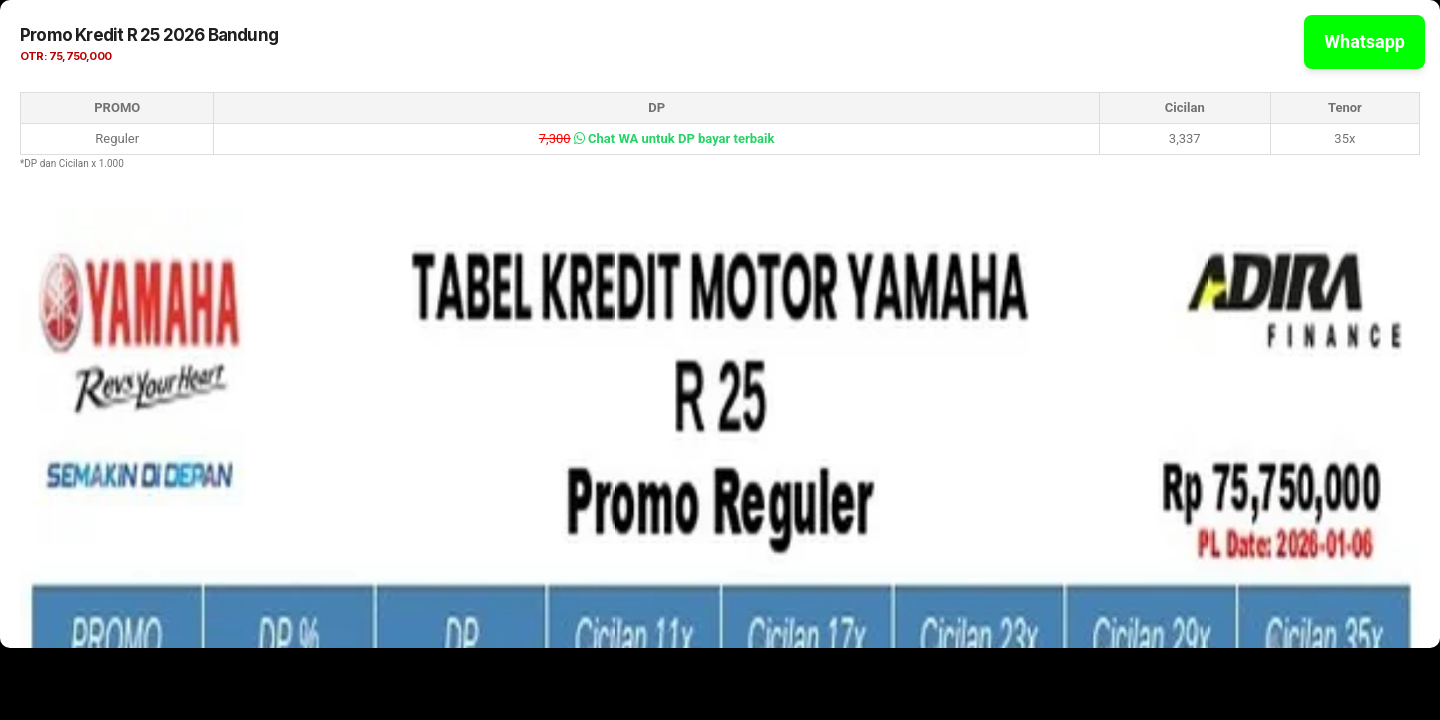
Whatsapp (1364, 41)
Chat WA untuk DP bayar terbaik (674, 138)
